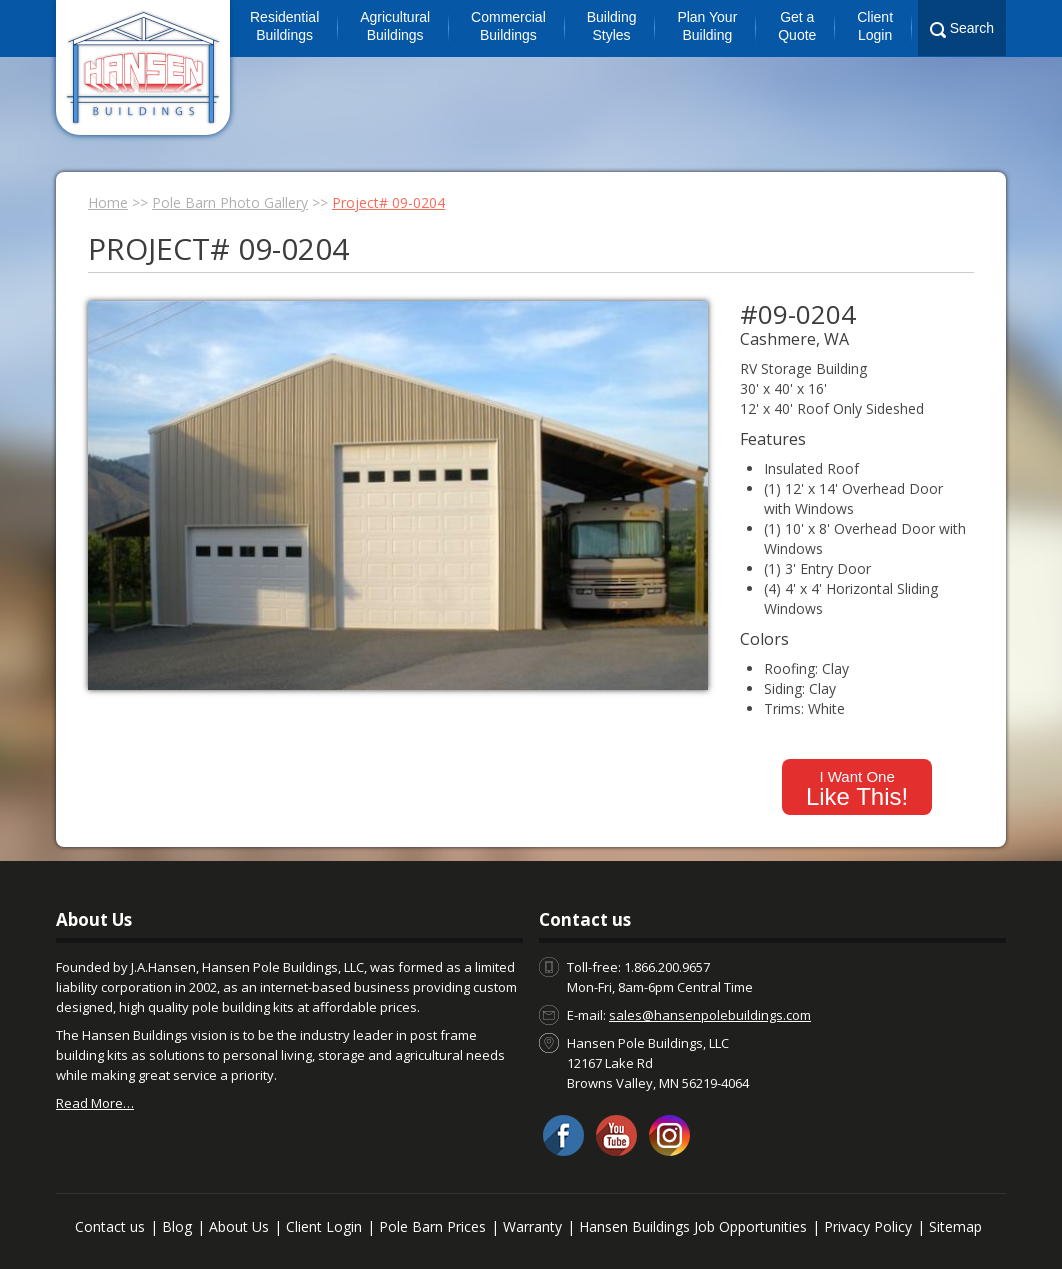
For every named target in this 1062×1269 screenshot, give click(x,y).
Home (108, 202)
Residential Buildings (284, 26)
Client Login (875, 26)
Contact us (110, 1226)
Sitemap (955, 1226)
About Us (239, 1226)
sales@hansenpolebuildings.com (710, 1015)
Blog (177, 1226)
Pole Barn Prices (432, 1226)
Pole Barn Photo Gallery (230, 202)
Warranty (532, 1226)
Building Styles (612, 26)
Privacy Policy (868, 1226)
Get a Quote (797, 26)
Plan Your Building (707, 26)
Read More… (95, 1103)
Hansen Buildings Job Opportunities (693, 1226)
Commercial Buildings (508, 26)
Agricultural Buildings (395, 26)
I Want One (857, 789)
